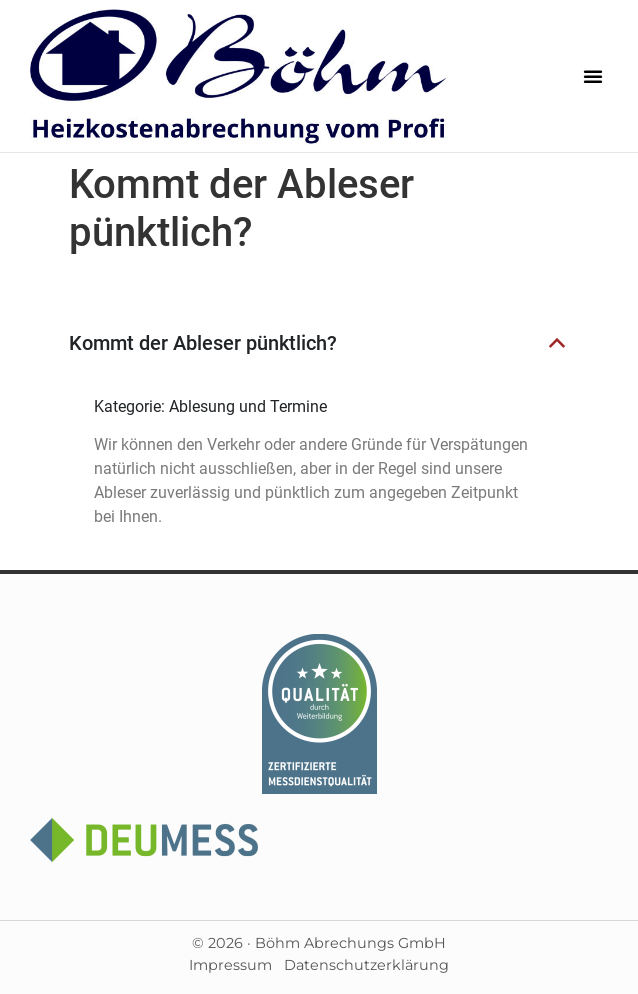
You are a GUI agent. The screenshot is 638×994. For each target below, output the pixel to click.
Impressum (230, 965)
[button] (593, 76)
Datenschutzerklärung (366, 965)
